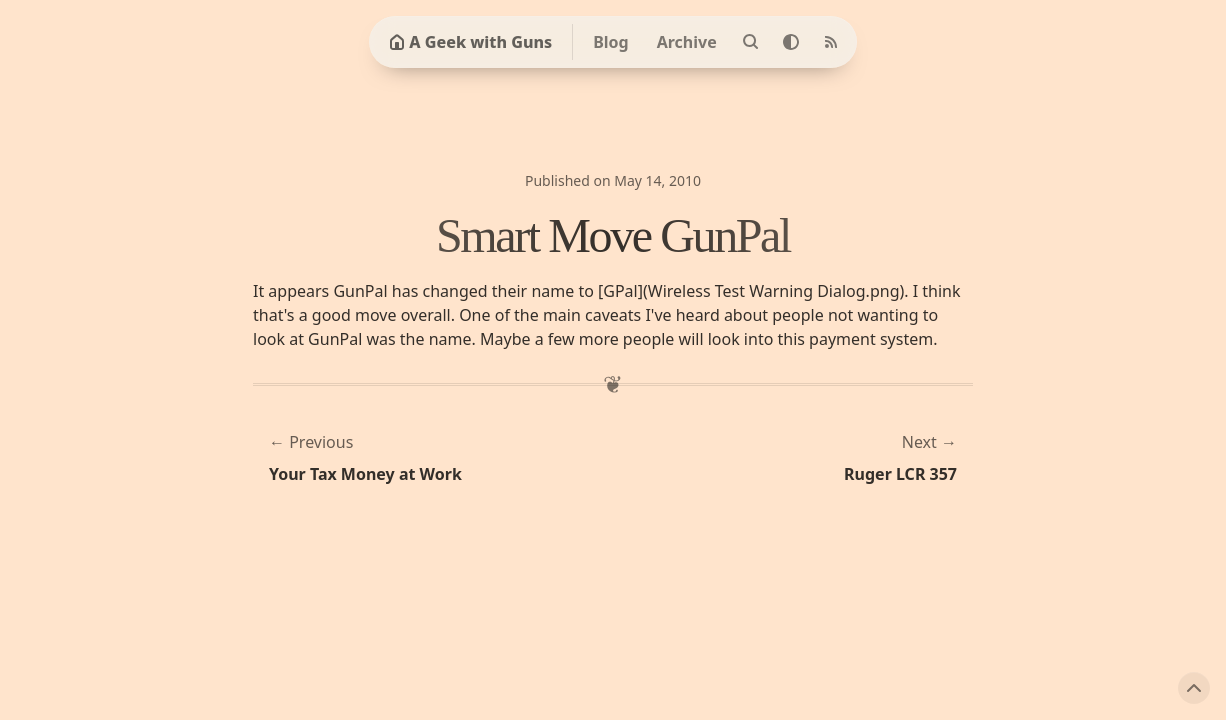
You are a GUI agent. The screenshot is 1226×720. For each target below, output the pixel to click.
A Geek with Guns (470, 42)
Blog (611, 42)
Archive (687, 42)
